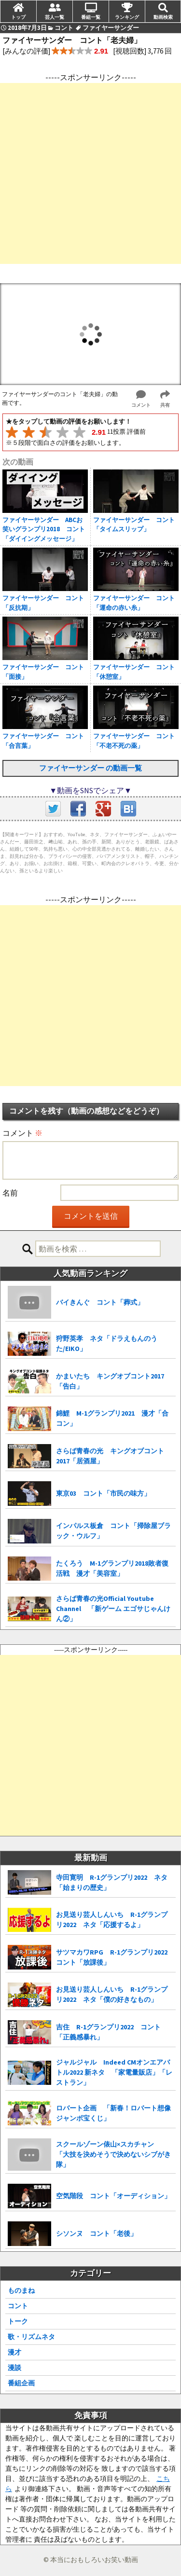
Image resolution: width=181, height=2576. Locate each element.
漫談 (14, 2367)
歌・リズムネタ (31, 2336)
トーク (18, 2321)
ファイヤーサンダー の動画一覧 (90, 767)
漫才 (14, 2352)
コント (18, 2305)
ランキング (127, 17)
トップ (18, 17)
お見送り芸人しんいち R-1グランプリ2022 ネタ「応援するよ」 (111, 1919)
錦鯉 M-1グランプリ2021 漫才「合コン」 (112, 1418)
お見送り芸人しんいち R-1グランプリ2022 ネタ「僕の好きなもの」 (111, 1994)
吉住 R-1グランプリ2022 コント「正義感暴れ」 (108, 2032)
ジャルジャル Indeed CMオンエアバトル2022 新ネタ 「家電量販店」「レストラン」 (114, 2072)
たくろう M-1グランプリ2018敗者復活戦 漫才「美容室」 (112, 1568)
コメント (22, 1133)
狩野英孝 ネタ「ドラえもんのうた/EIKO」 (106, 1343)
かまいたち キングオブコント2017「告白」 (110, 1381)
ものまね (21, 2290)
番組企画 (21, 2383)
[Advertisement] (90, 173)
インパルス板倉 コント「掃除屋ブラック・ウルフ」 (113, 1530)
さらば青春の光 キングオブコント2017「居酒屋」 (110, 1455)
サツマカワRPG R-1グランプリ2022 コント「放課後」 (115, 1957)
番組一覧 (90, 17)
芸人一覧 (54, 17)
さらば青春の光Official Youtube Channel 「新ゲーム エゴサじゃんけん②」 (113, 1608)
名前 (10, 1193)
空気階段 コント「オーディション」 (113, 2195)
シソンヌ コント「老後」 (96, 2233)
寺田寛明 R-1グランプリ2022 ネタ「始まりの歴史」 (111, 1882)
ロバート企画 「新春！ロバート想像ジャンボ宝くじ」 (113, 2113)
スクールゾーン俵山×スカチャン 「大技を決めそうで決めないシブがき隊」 (113, 2154)
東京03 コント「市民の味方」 (103, 1493)
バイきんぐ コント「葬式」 (100, 1302)
